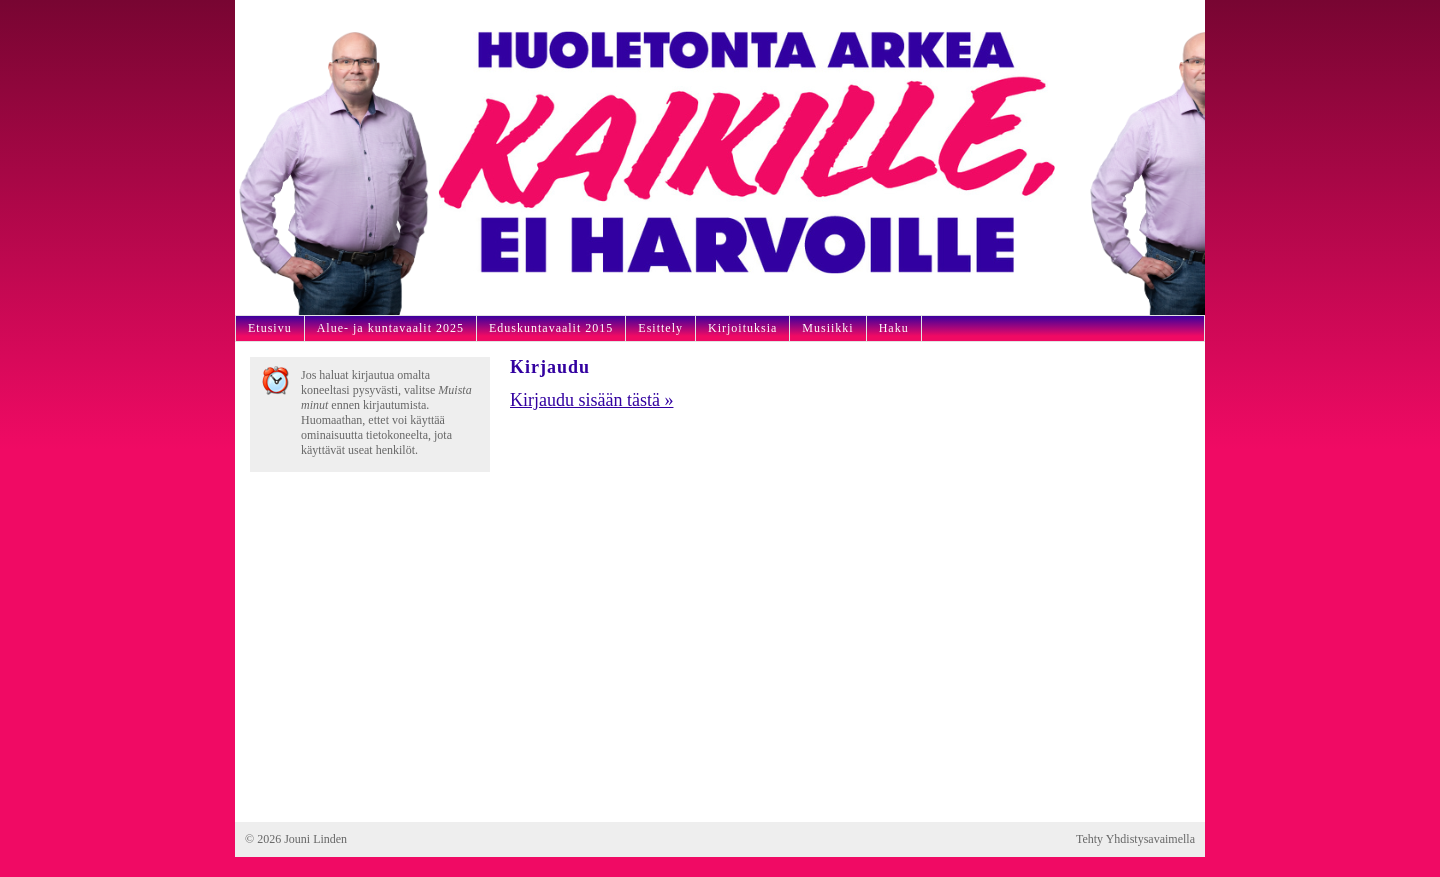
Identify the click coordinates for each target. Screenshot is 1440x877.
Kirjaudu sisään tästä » (591, 400)
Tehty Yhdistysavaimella (1135, 839)
